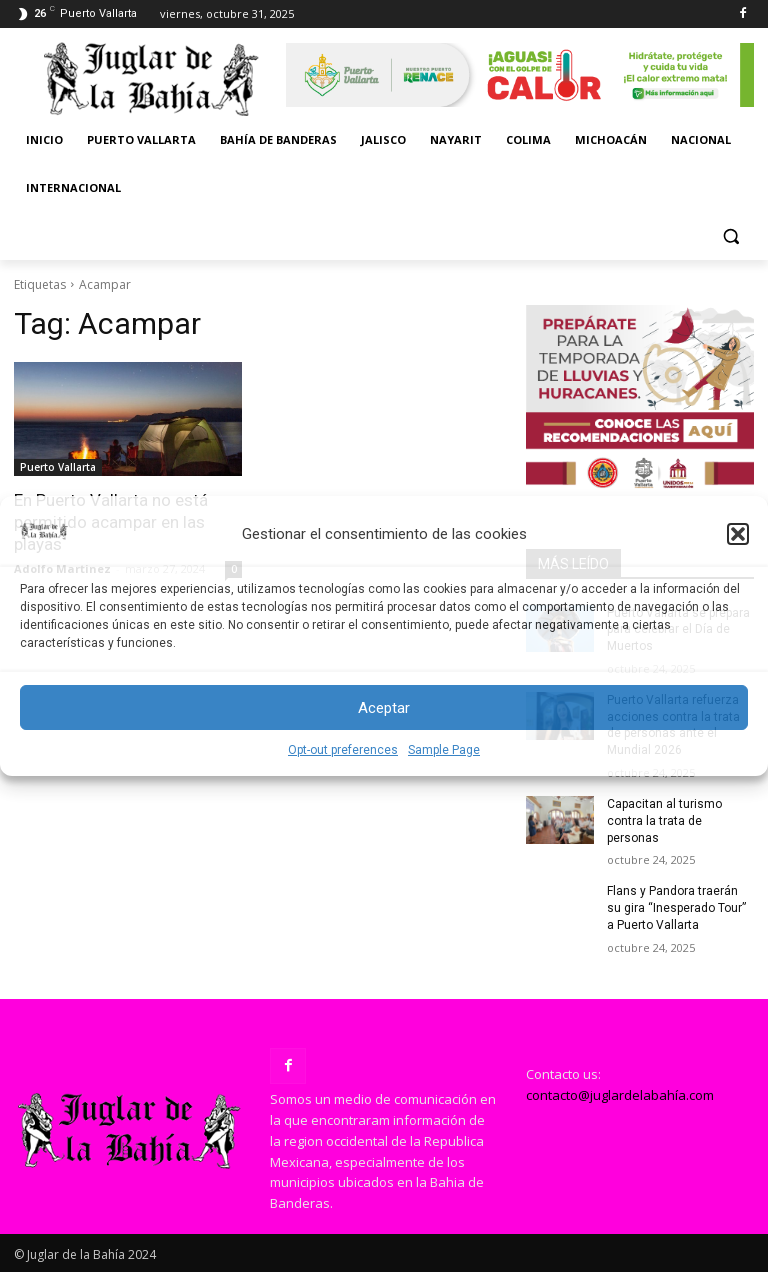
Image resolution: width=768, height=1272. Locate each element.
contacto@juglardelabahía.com (620, 1095)
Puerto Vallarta (58, 467)
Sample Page (444, 750)
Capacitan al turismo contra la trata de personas (664, 821)
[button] (738, 534)
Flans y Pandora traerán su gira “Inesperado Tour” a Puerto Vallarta (676, 908)
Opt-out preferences (343, 750)
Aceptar (384, 708)
